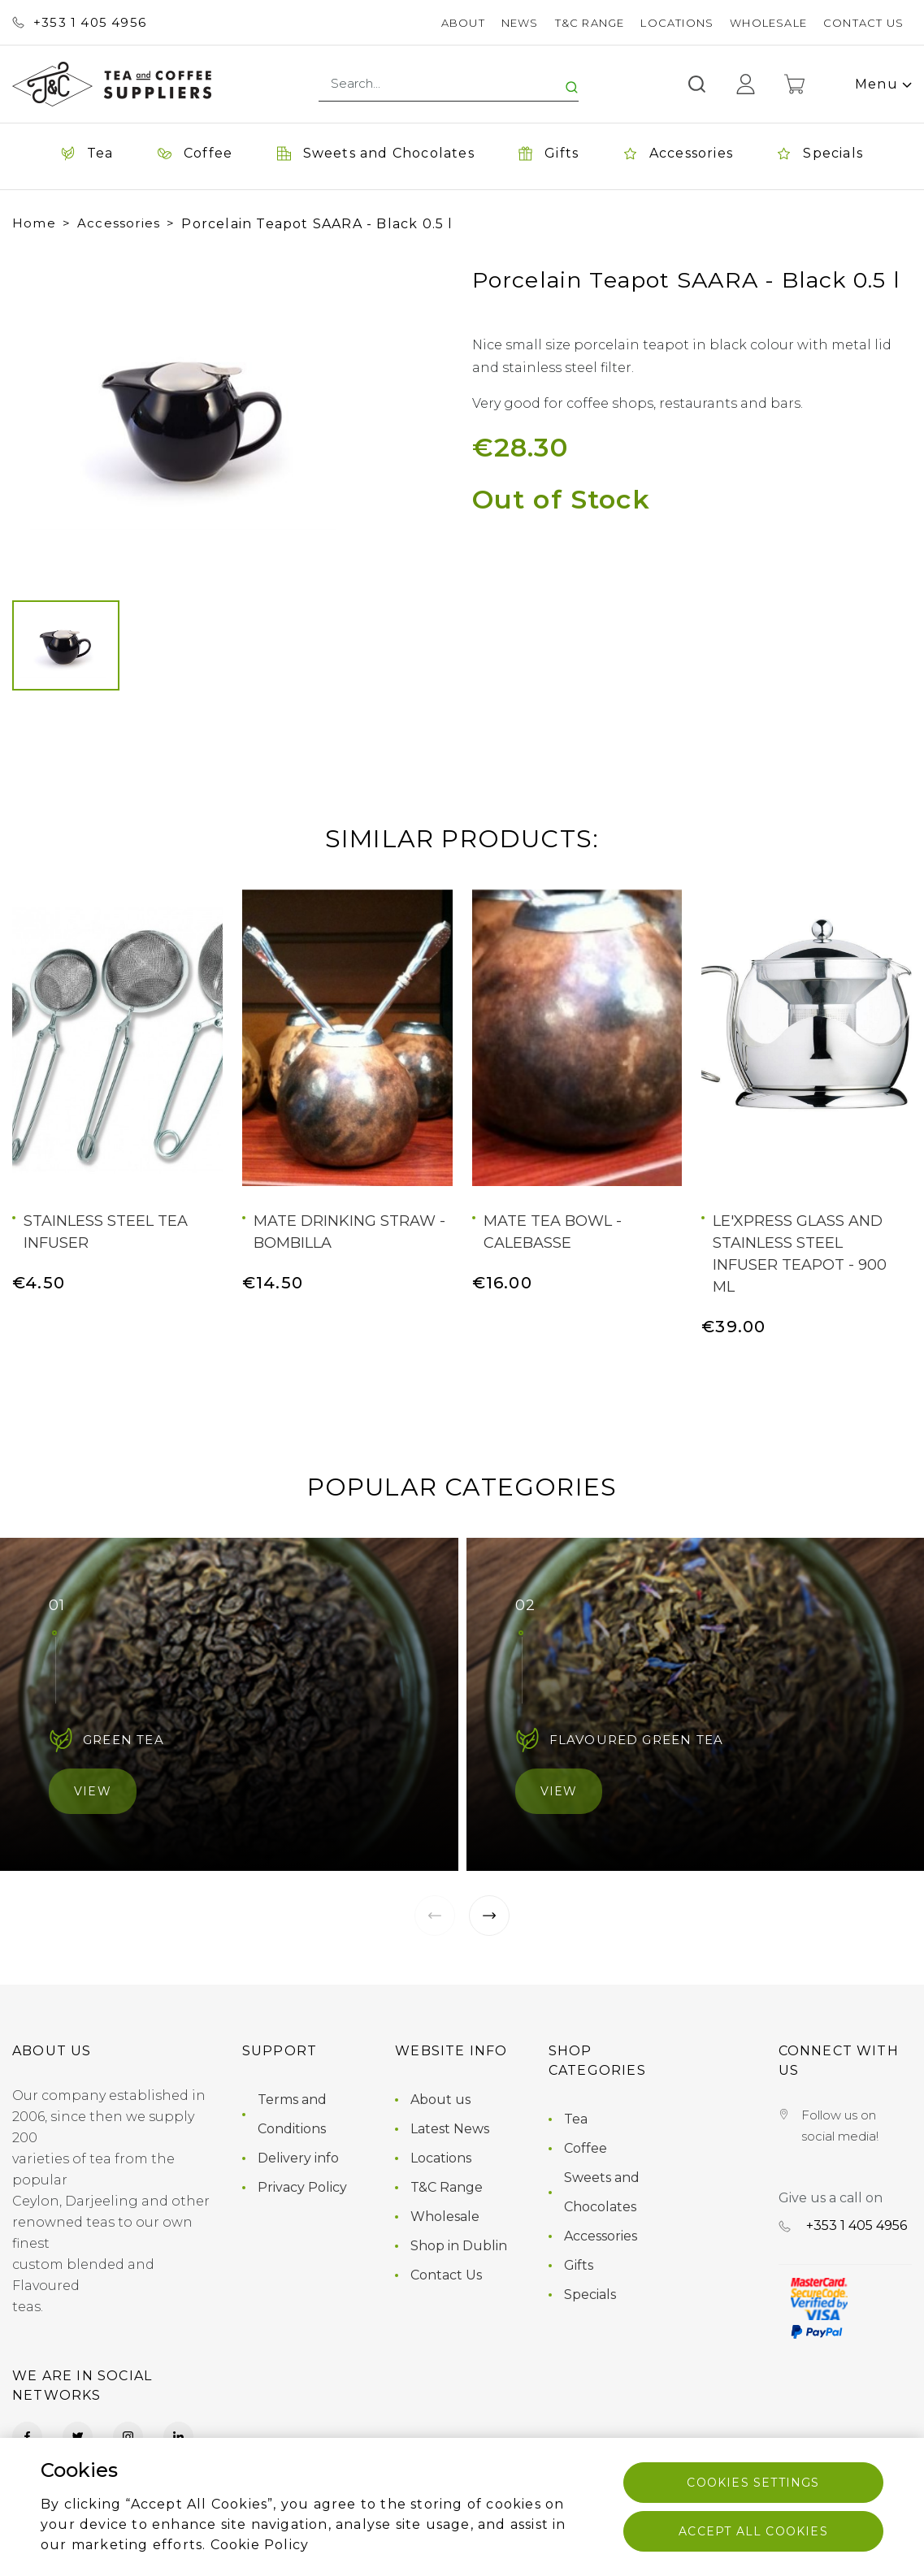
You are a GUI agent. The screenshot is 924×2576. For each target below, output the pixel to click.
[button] (39, 415)
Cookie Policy (260, 2544)
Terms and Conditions (292, 2114)
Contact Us (863, 22)
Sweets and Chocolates (602, 2192)
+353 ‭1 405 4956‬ (79, 22)
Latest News (449, 2129)
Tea (576, 2119)
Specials (590, 2294)
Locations (677, 22)
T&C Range (590, 22)
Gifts (578, 2265)
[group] (193, 416)
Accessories (118, 223)
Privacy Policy (302, 2187)
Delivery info (298, 2158)
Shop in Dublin (458, 2245)
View (92, 1791)
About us (440, 2099)
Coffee (585, 2148)
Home (34, 223)
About (463, 22)
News (520, 22)
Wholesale (768, 22)
